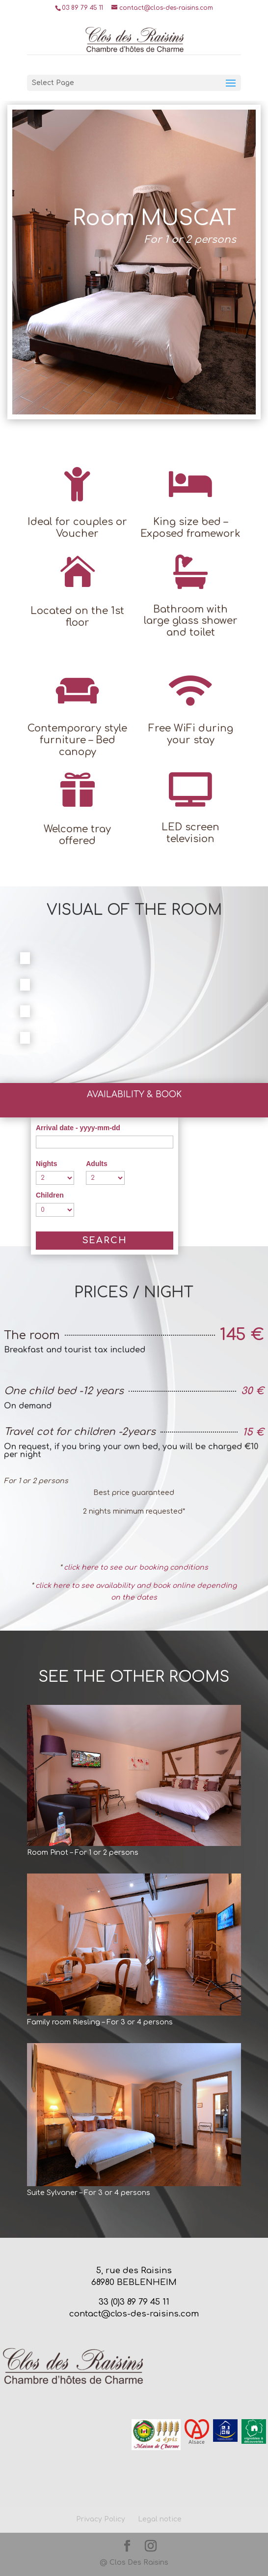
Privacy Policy (100, 2519)
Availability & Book (134, 1094)
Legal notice (160, 2519)
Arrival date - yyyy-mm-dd (78, 1128)
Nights (46, 1164)
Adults (96, 1164)
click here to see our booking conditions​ (136, 1567)
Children (50, 1195)
